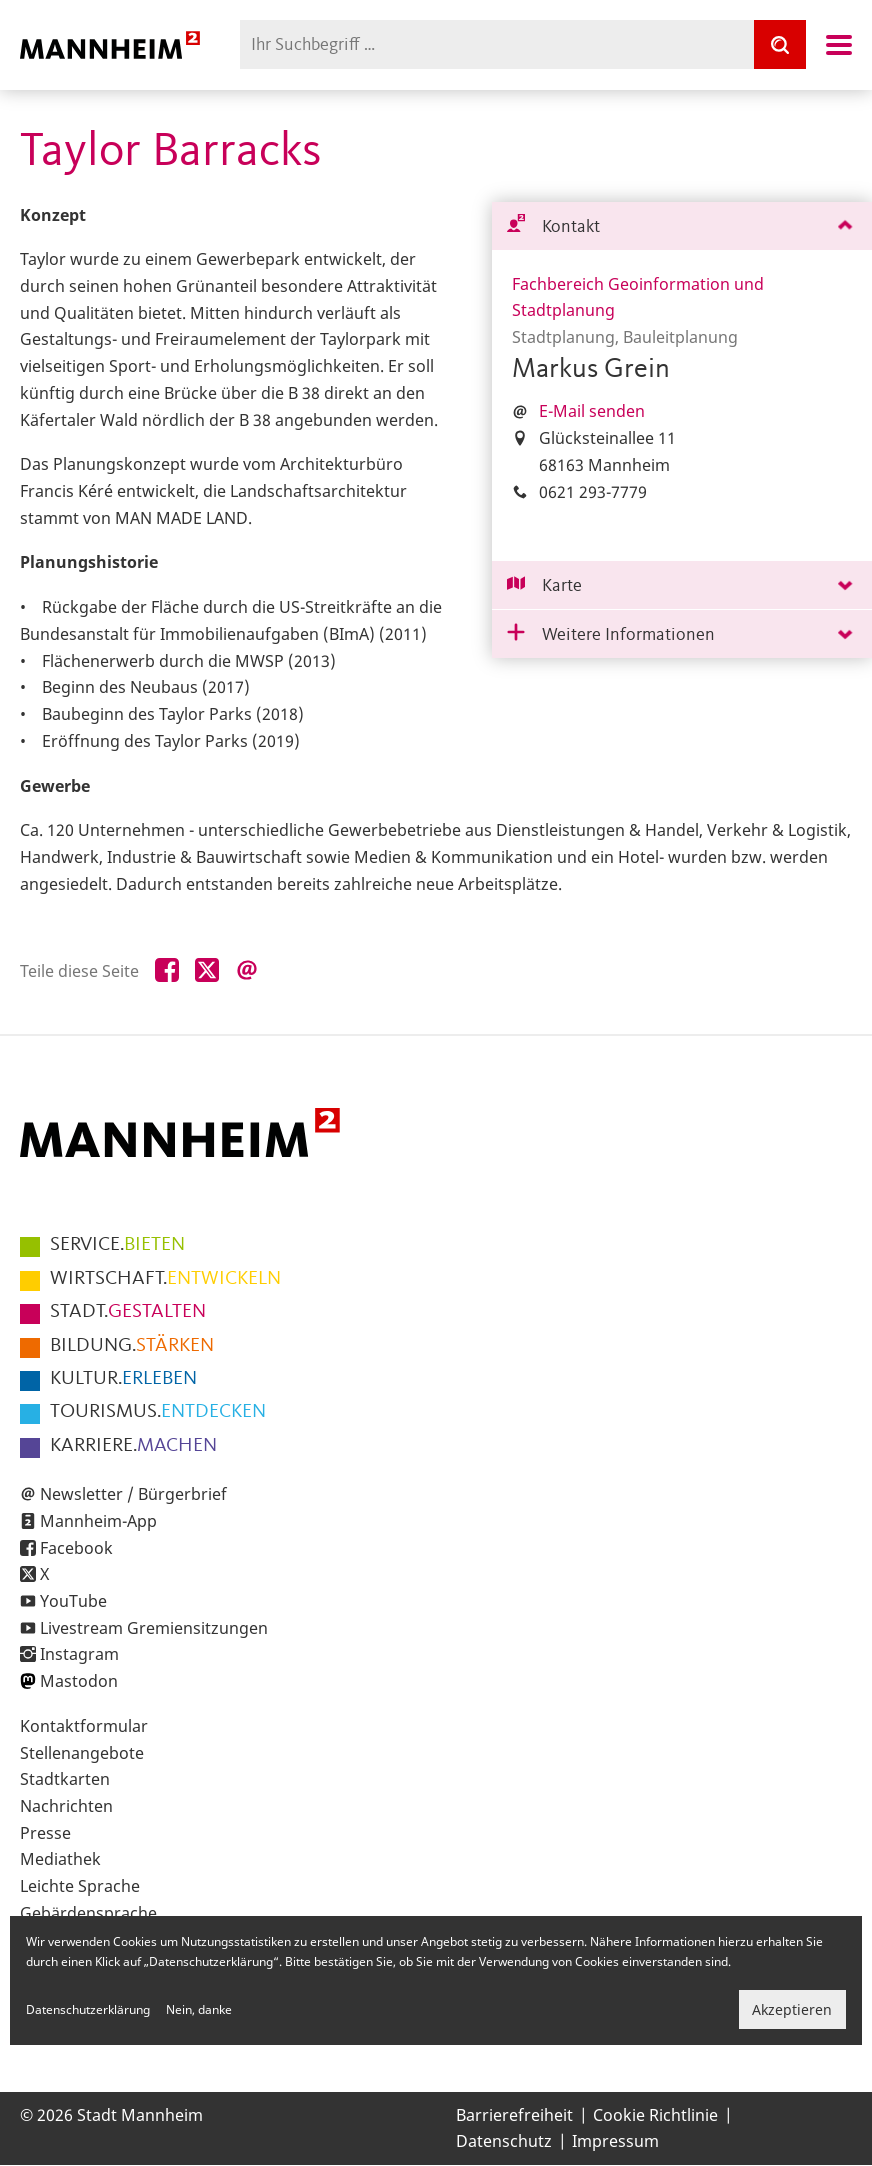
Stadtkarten (65, 1779)
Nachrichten (66, 1806)
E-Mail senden (592, 411)
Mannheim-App (98, 1521)
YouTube (73, 1601)
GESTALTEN (128, 1312)
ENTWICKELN (165, 1279)
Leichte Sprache (80, 1886)
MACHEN (133, 1446)
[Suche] (780, 44)
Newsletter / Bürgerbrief (133, 1494)
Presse (45, 1833)
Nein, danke (199, 2009)
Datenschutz (504, 2141)
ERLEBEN (123, 1379)
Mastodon (79, 1681)
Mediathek (60, 1859)
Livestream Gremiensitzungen (154, 1628)
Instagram (79, 1654)
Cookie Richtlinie (655, 2115)
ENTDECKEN (158, 1412)
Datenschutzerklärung (88, 2009)
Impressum (615, 2141)
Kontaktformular (84, 1726)
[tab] (682, 226)
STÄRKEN (132, 1346)
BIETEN (117, 1245)
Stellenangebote (82, 1753)
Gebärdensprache (88, 1913)
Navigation (839, 45)
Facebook (76, 1548)
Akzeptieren (792, 2009)
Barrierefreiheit (514, 2115)
